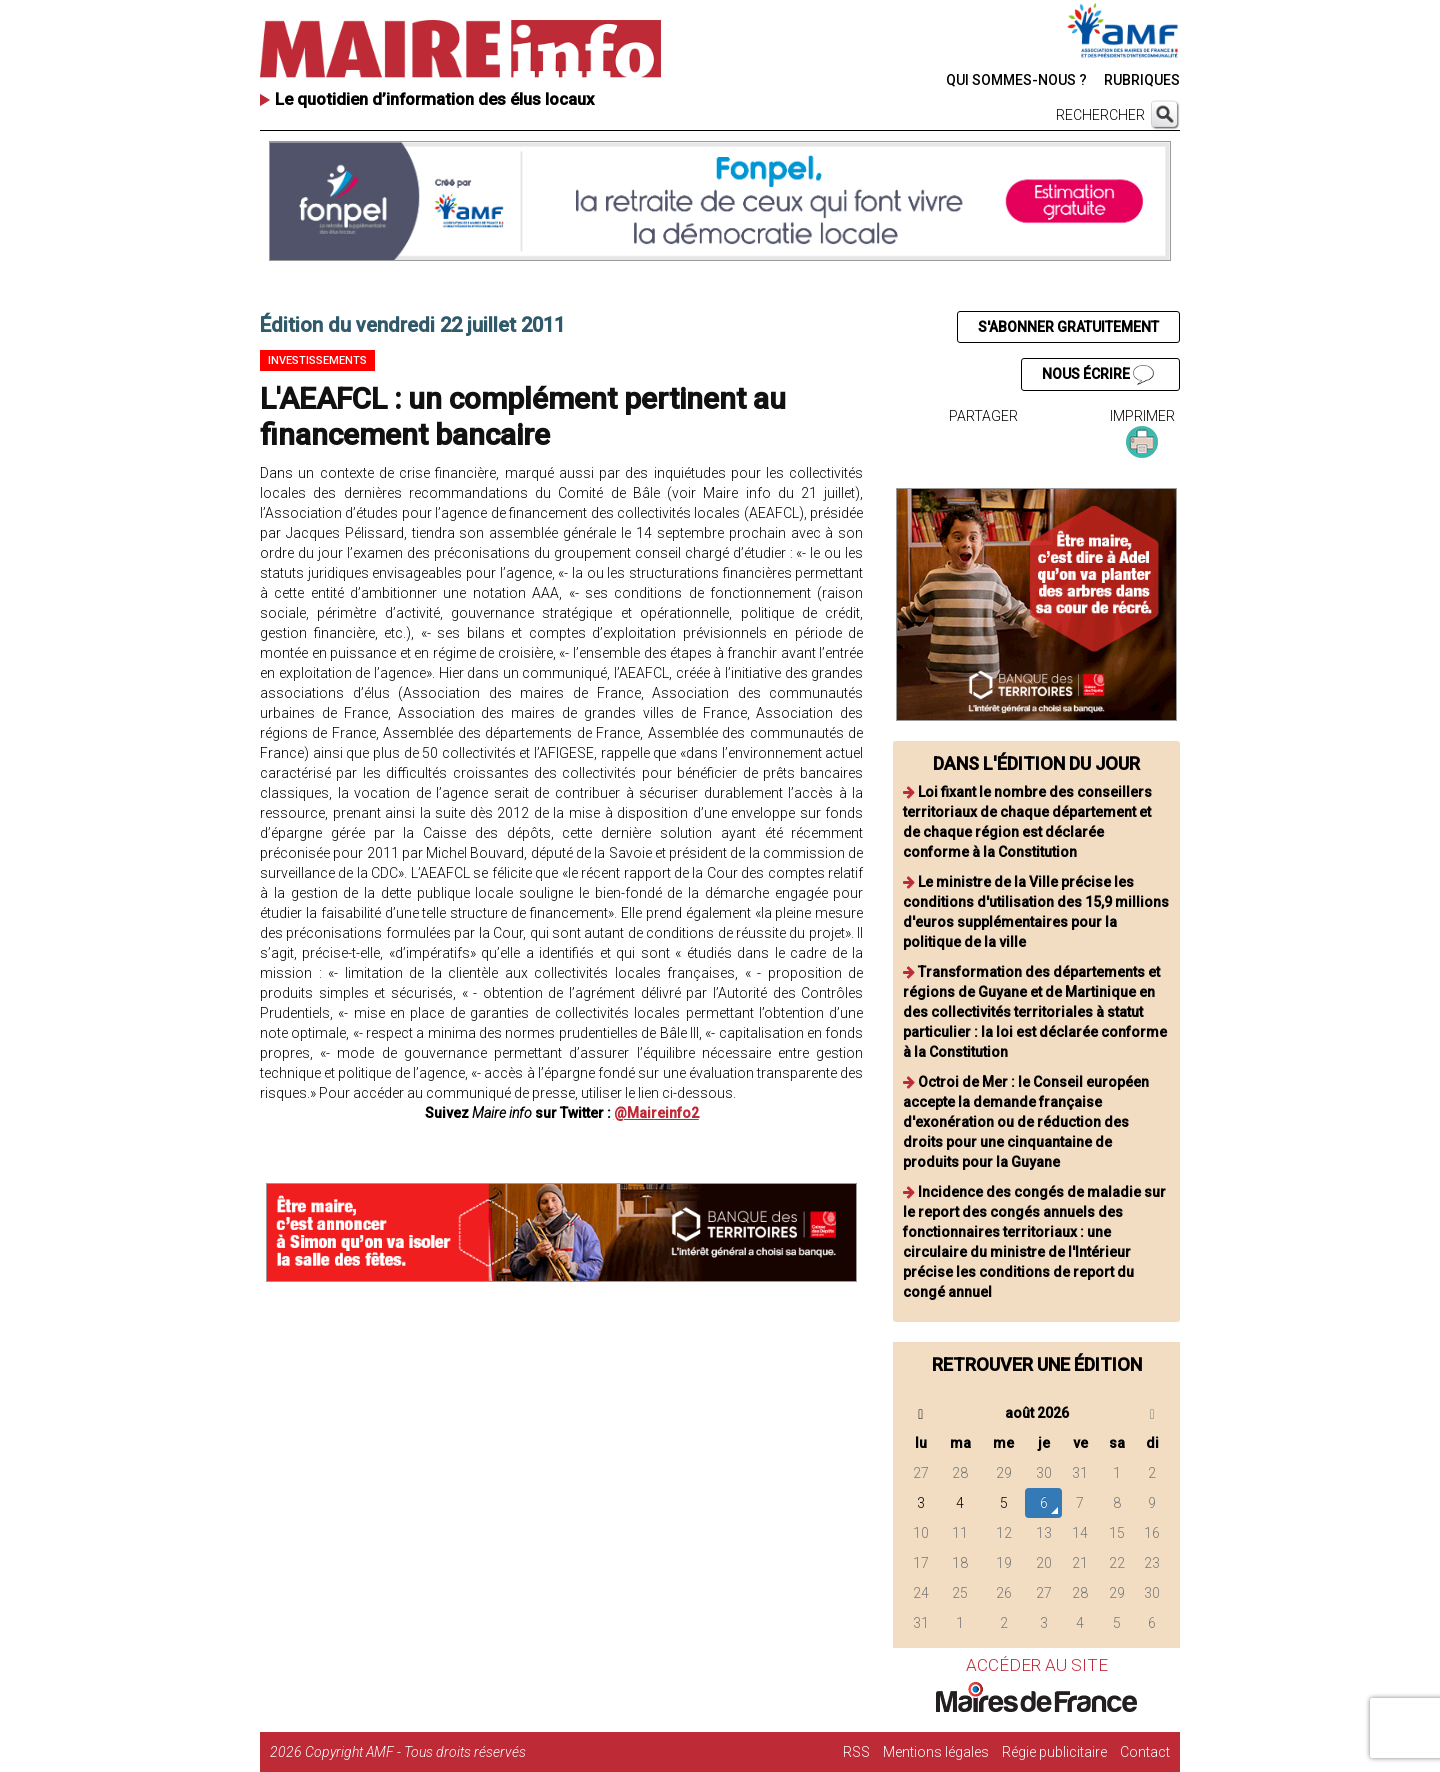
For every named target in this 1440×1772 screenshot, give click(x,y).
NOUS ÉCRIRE (1098, 375)
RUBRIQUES (1142, 80)
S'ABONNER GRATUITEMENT (1068, 327)
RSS (856, 1752)
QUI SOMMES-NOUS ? (1016, 80)
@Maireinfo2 (656, 1113)
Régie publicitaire (1054, 1752)
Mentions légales (936, 1752)
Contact (1145, 1752)
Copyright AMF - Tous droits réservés (415, 1752)
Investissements (317, 360)
